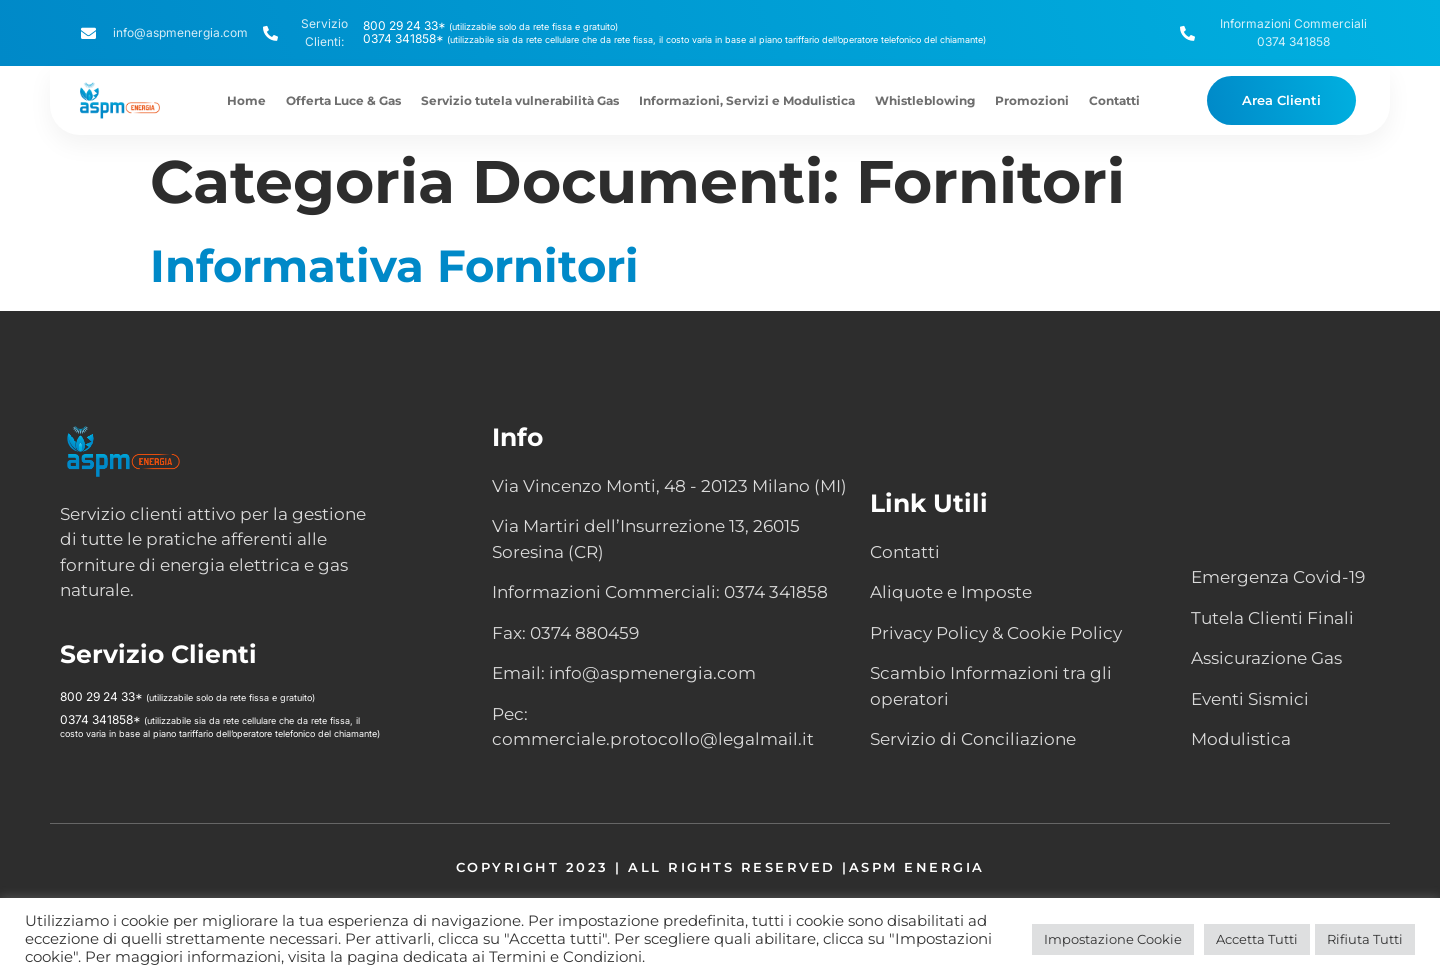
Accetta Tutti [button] (1257, 939)
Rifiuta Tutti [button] (1365, 939)
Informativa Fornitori (394, 265)
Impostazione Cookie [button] (1113, 939)
